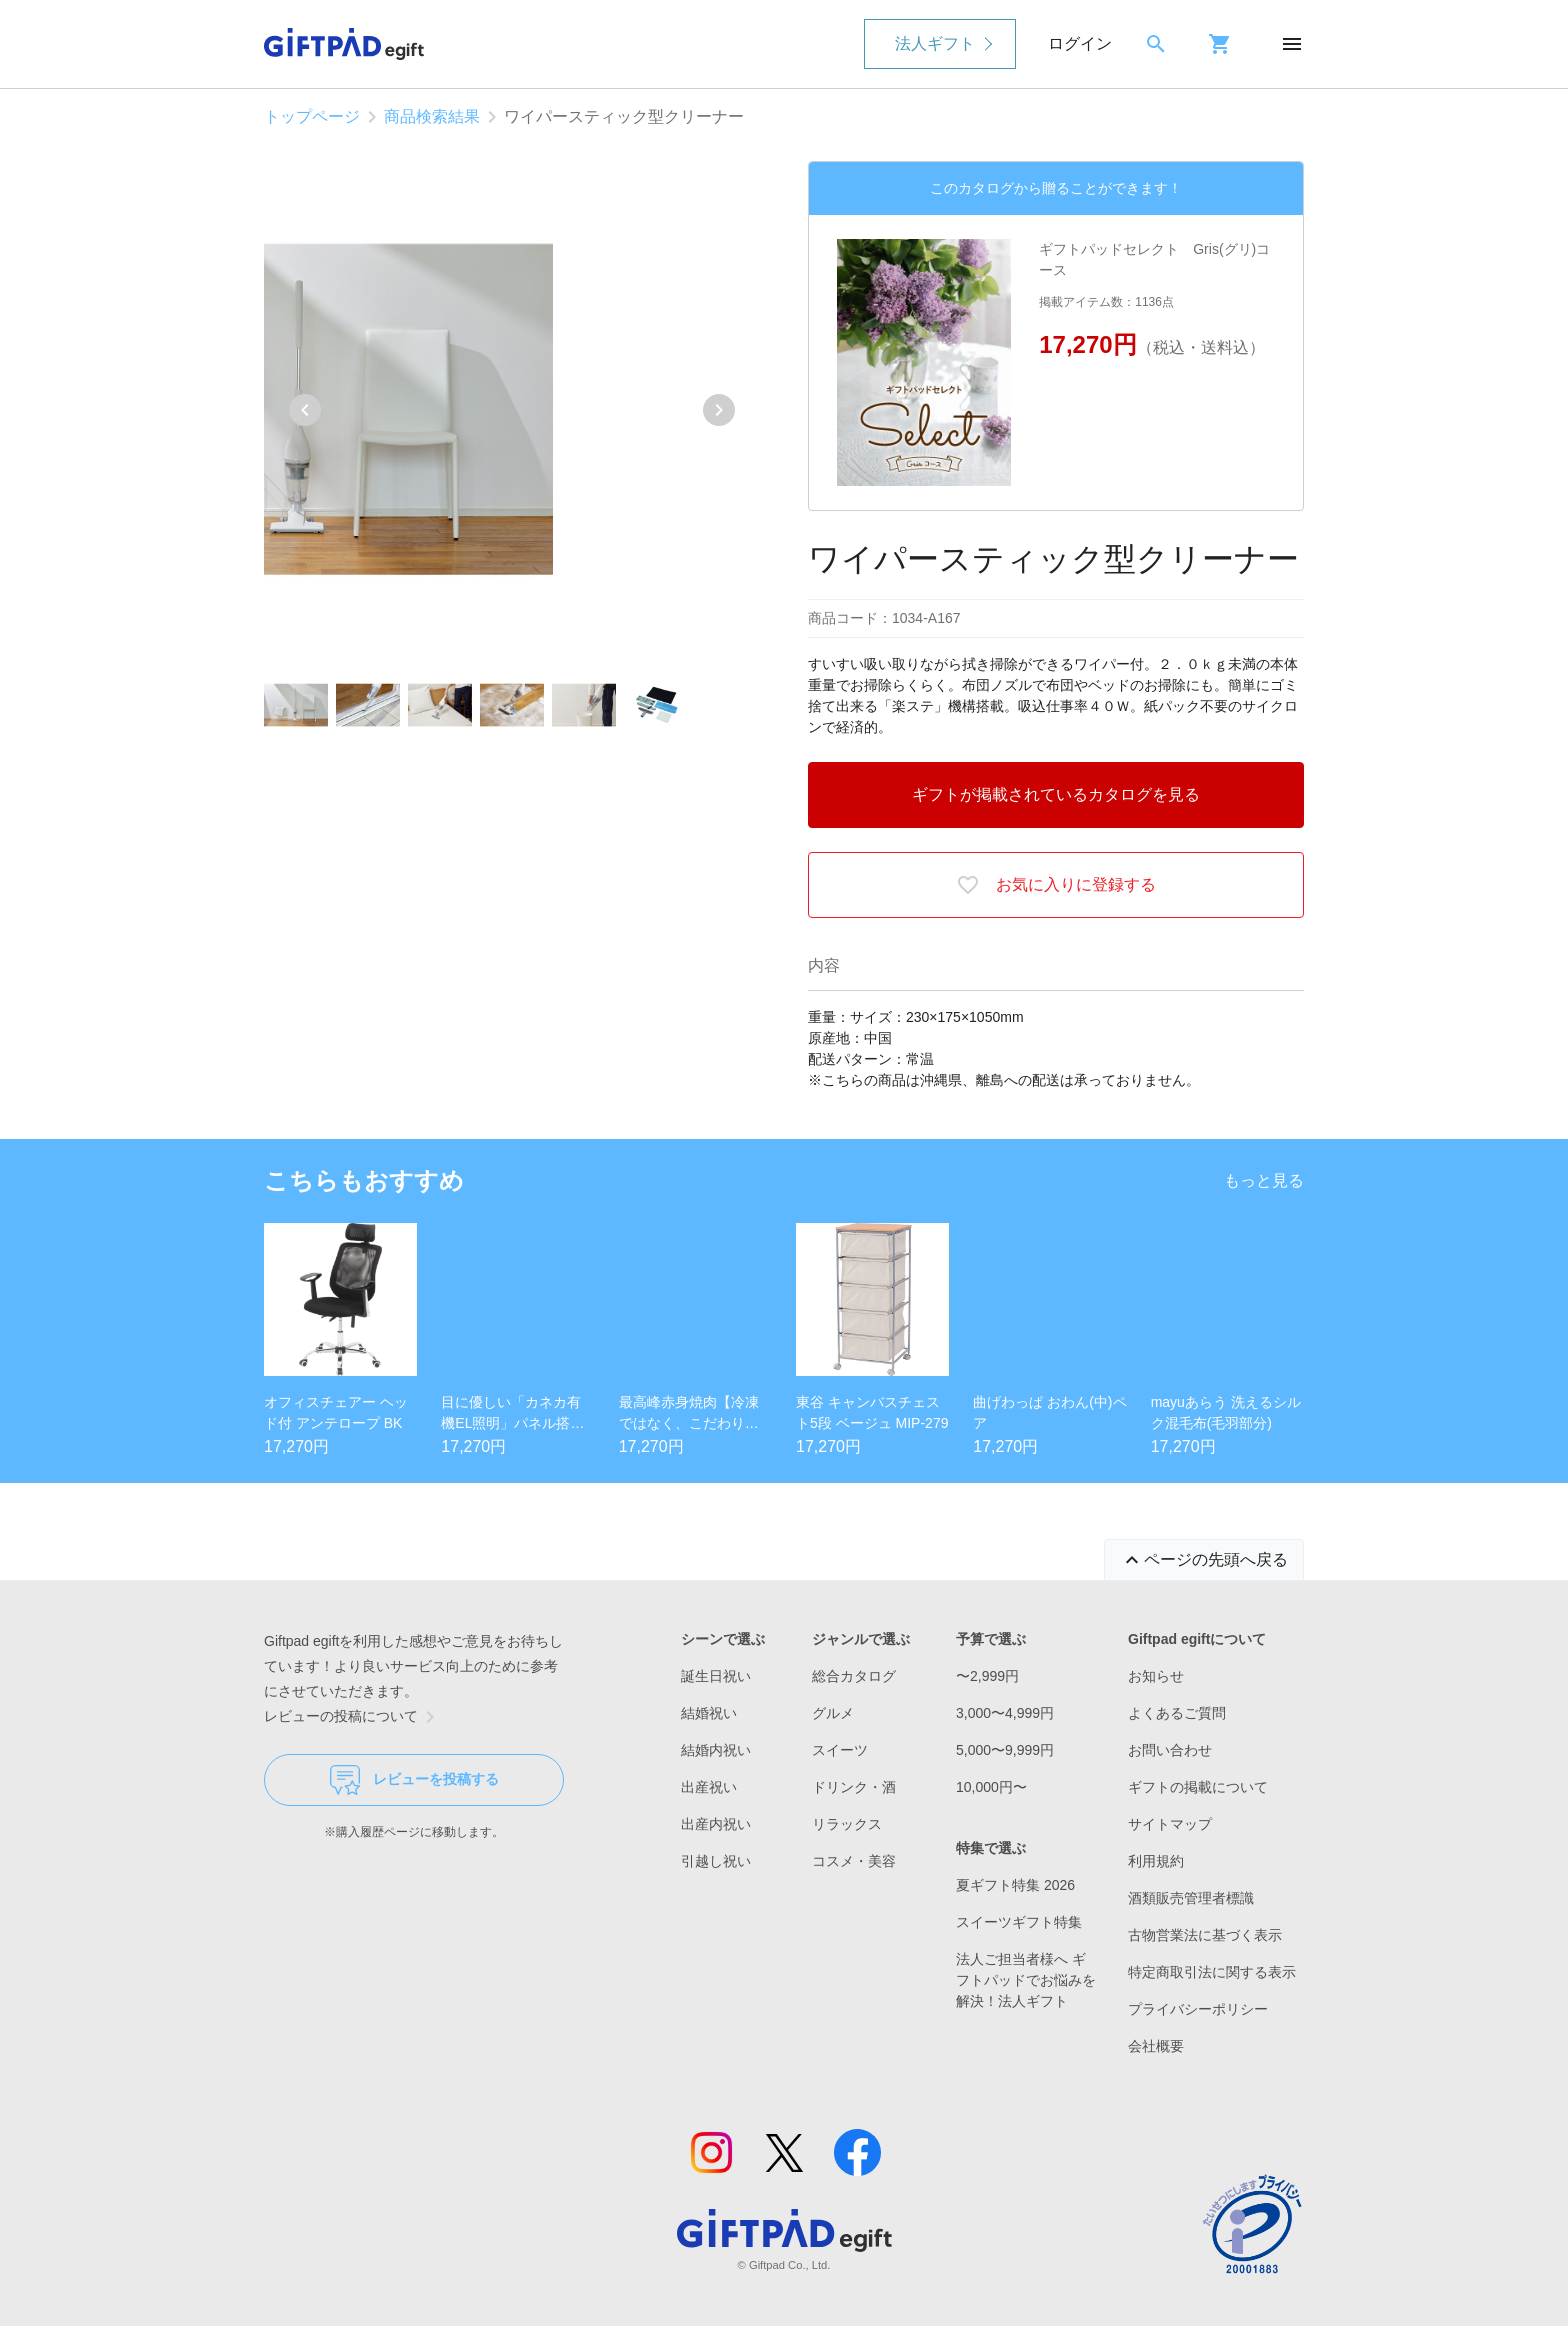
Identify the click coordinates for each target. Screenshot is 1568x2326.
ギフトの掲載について (1198, 1787)
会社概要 (1156, 2046)
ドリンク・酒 (854, 1787)
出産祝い (709, 1787)
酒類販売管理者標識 (1191, 1898)
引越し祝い (716, 1861)
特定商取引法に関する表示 (1212, 1972)
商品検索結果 (432, 116)
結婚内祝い (716, 1750)
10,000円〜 (991, 1787)
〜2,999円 (987, 1676)
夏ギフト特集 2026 (1015, 1885)
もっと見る (1264, 1180)
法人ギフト (935, 43)
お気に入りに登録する (1056, 885)
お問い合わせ (1170, 1750)
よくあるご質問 (1177, 1713)
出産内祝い (716, 1824)
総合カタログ (854, 1676)
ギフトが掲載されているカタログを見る (1056, 794)
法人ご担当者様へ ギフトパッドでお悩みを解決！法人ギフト (1026, 1980)
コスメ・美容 (854, 1861)
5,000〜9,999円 (1005, 1750)
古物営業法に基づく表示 (1205, 1935)
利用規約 (1156, 1861)
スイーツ (840, 1750)
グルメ (833, 1713)
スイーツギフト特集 (1019, 1922)
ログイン (1080, 43)
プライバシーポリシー (1198, 2009)
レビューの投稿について (353, 1717)
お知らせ (1156, 1676)
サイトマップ (1170, 1824)
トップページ (312, 116)
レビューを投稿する (414, 1780)
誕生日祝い (716, 1676)
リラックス (847, 1824)
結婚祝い (709, 1713)
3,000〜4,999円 (1005, 1713)
